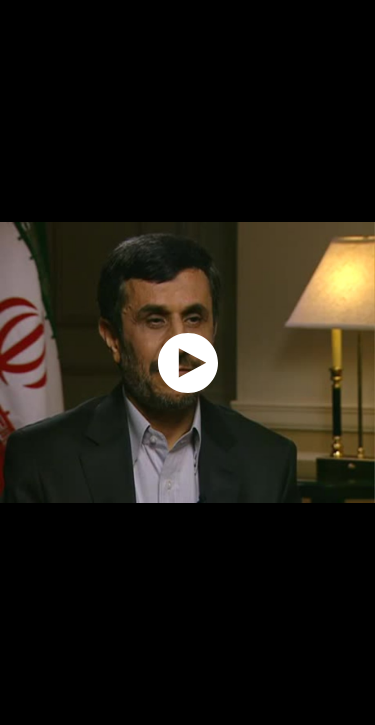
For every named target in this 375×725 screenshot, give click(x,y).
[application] (187, 362)
